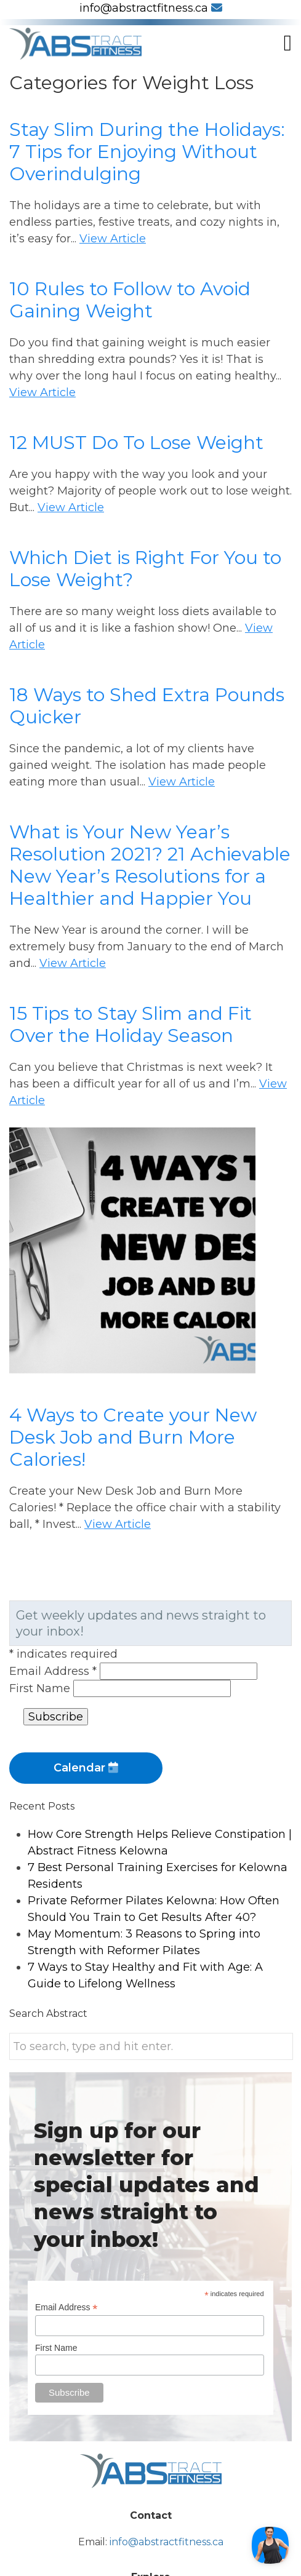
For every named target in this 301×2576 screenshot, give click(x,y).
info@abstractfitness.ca (150, 8)
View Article (112, 238)
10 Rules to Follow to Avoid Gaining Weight (130, 299)
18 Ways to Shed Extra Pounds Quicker (146, 705)
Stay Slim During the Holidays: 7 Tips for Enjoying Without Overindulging (147, 151)
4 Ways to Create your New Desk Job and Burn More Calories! (133, 1437)
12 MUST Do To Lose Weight (136, 442)
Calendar (86, 1768)
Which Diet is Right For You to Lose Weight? (145, 568)
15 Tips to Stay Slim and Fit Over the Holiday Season (130, 1024)
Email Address (54, 1671)
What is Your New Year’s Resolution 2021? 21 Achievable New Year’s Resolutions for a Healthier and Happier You (150, 865)
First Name (41, 1688)
